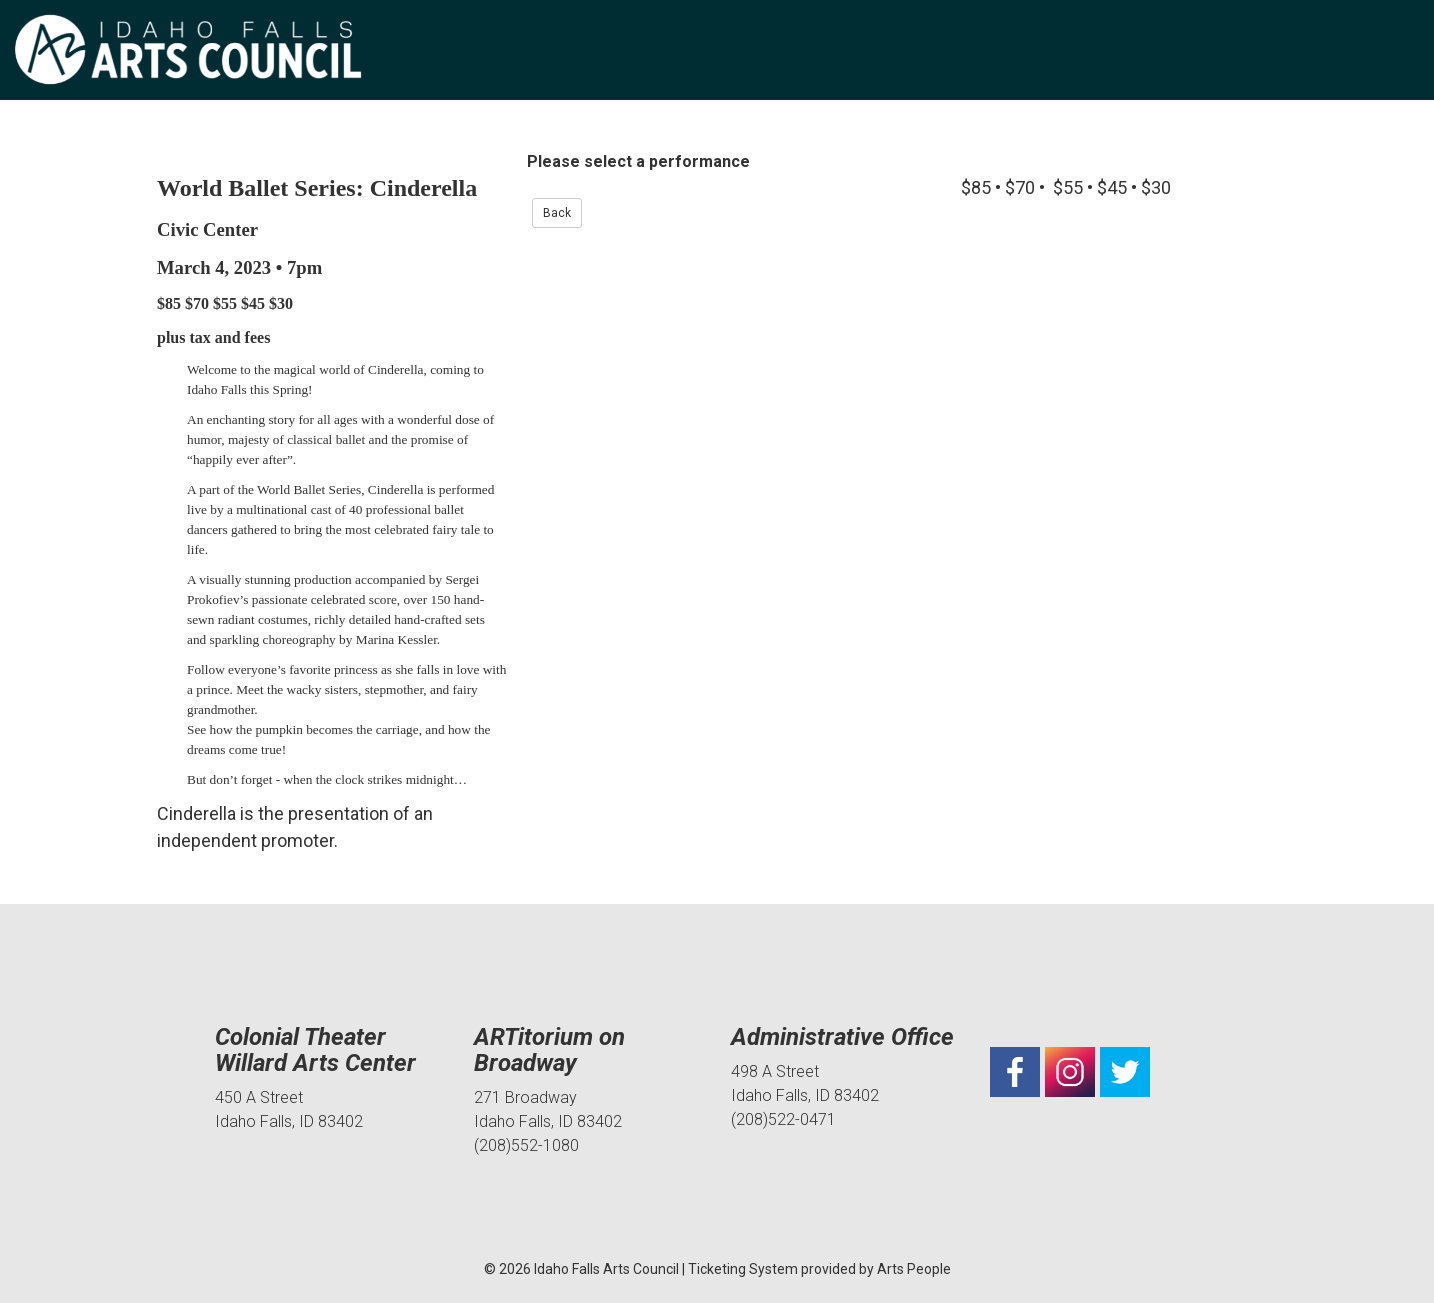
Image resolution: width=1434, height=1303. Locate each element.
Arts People (914, 1269)
